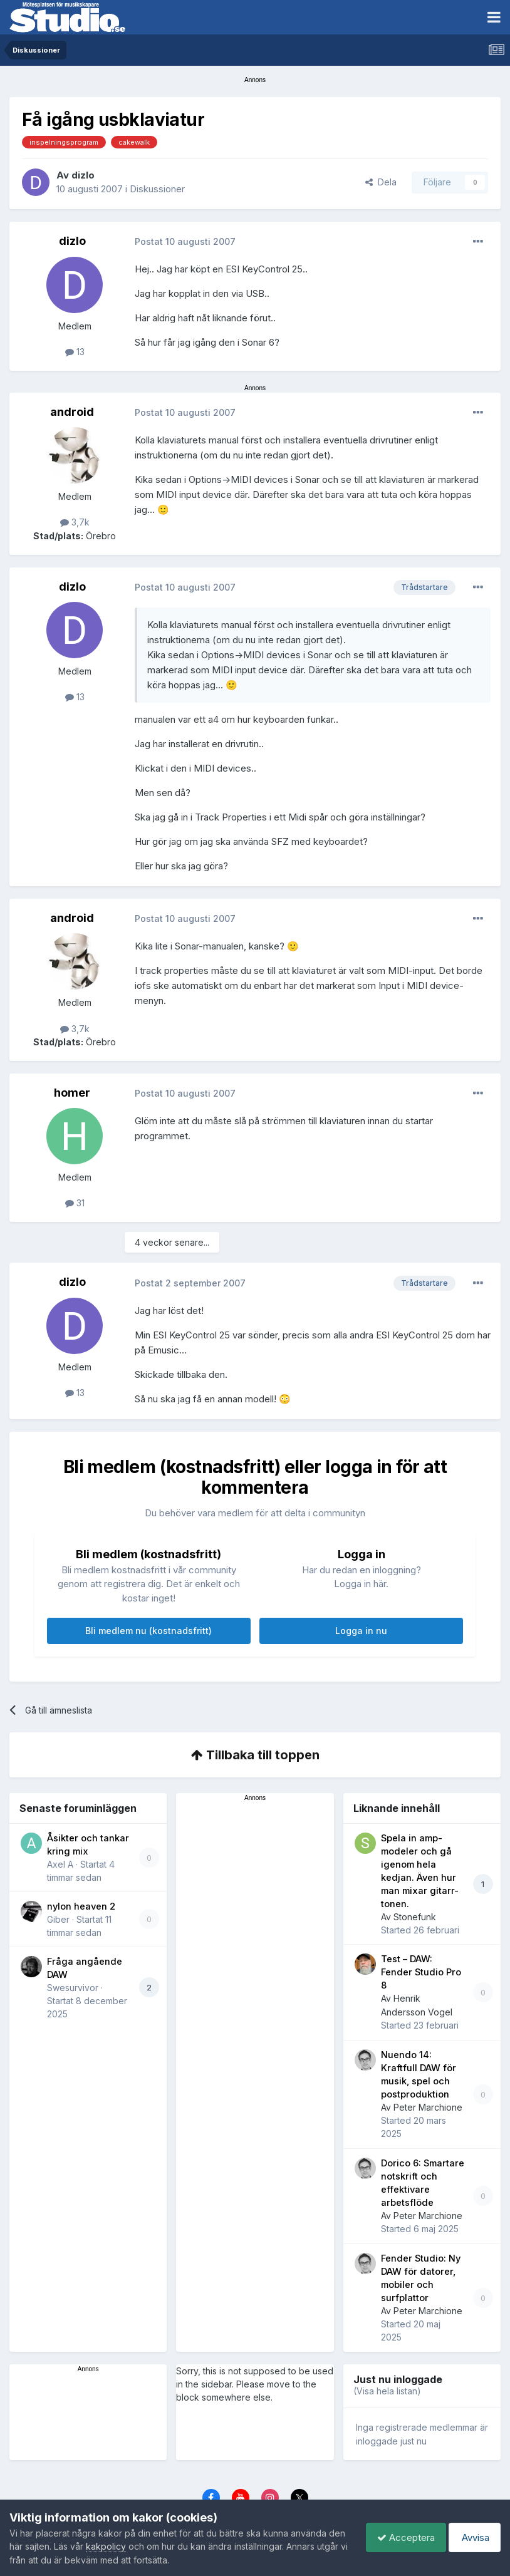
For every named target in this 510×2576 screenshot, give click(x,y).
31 (75, 1202)
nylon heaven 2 (81, 1906)
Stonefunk (414, 1916)
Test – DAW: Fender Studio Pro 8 (421, 1972)
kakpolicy (125, 2546)
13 (75, 351)
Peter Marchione (427, 2107)
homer (72, 1092)
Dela (381, 182)
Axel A (60, 1864)
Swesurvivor (72, 1987)
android (72, 411)
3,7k (75, 522)
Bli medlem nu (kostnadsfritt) (148, 1630)
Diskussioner (157, 189)
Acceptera (400, 2537)
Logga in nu (361, 1630)
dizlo (83, 175)
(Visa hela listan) (387, 2391)
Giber (58, 1919)
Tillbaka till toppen (255, 1754)
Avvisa (472, 2537)
